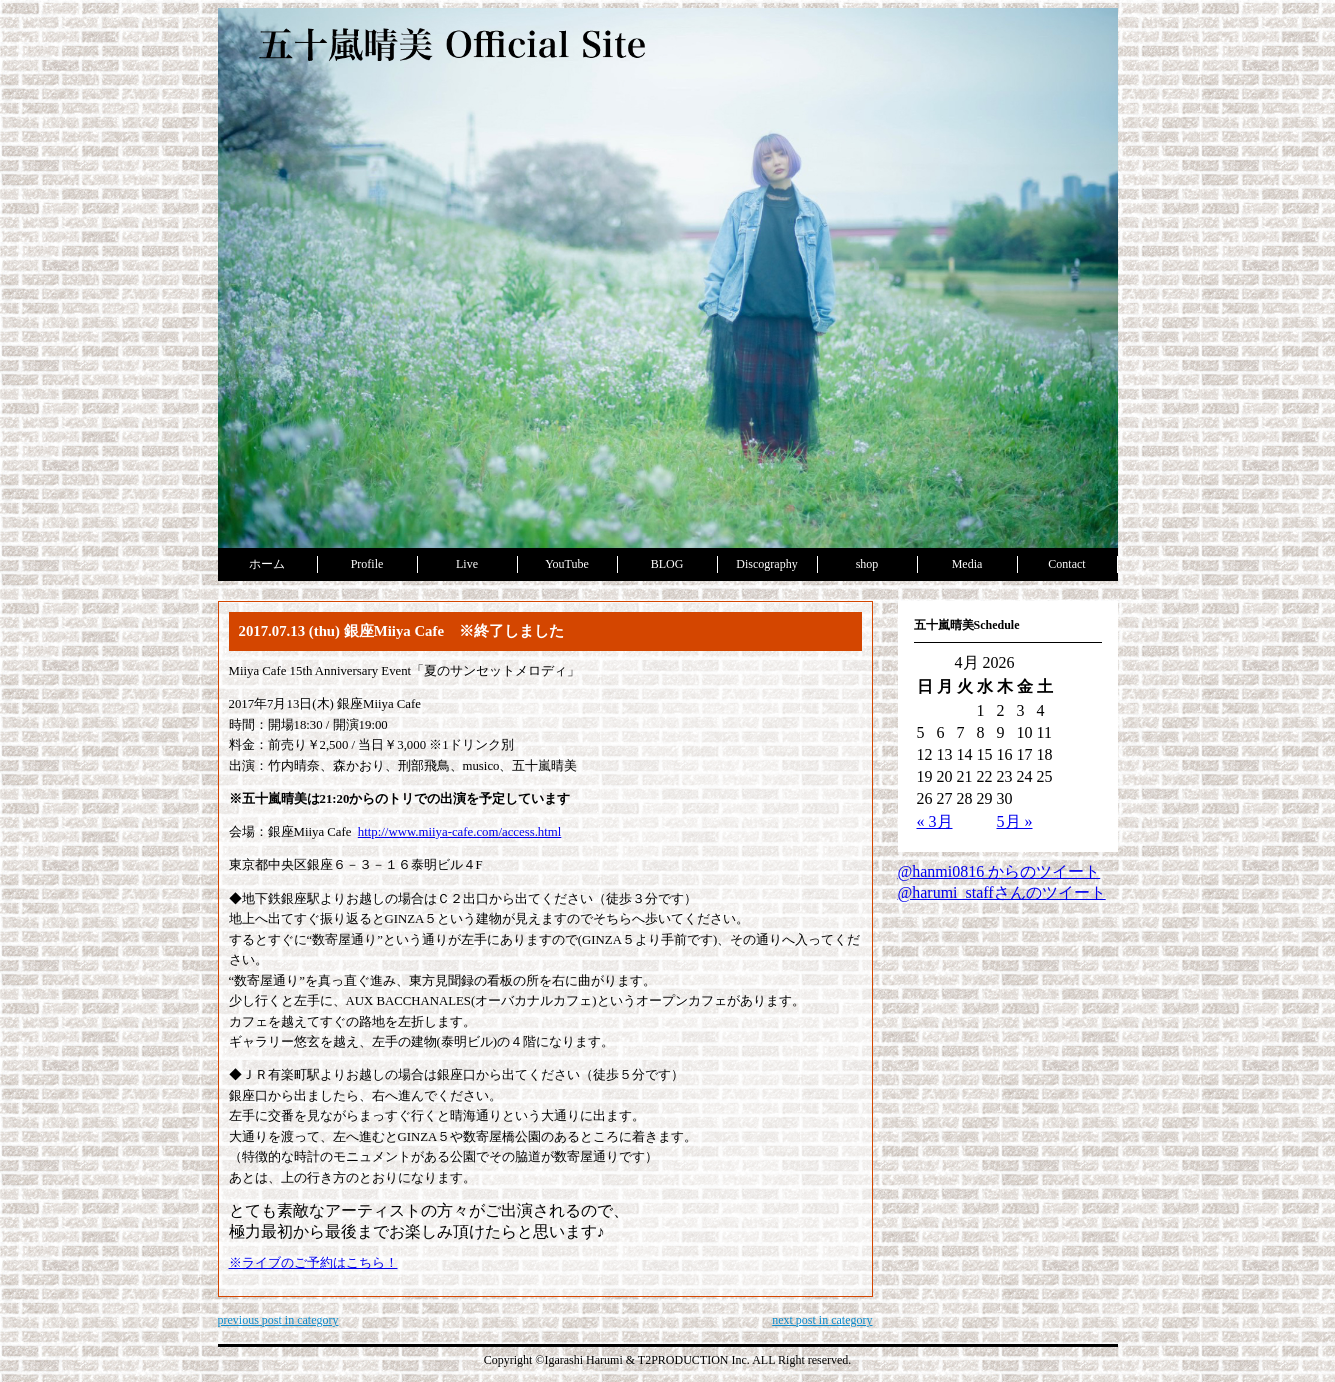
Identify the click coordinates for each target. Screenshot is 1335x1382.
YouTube (567, 564)
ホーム (267, 564)
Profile (367, 564)
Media (967, 564)
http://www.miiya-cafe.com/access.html (460, 832)
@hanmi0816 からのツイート (999, 871)
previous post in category (278, 1320)
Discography (766, 564)
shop (867, 564)
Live (467, 564)
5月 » (1015, 821)
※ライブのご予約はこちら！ (313, 1263)
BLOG (667, 564)
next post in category (822, 1320)
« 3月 (935, 821)
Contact (1066, 564)
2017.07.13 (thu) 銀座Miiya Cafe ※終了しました (402, 631)
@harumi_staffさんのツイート (1002, 892)
